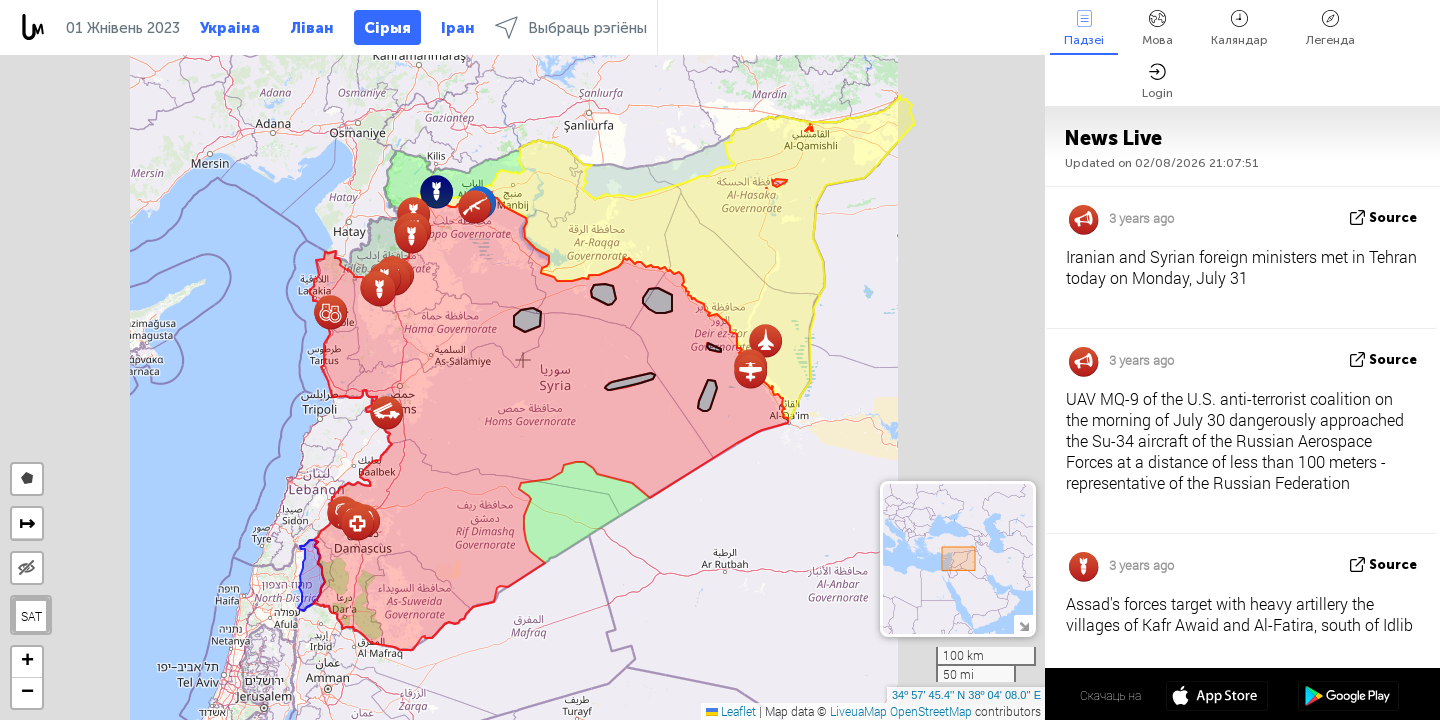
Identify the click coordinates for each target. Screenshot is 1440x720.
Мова (1157, 28)
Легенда (1330, 28)
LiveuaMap (858, 711)
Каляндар (1239, 28)
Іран (458, 28)
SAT (31, 616)
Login (1157, 81)
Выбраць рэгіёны (571, 27)
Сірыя (387, 28)
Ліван (312, 28)
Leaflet (731, 711)
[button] (330, 312)
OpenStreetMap (931, 711)
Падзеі (1084, 28)
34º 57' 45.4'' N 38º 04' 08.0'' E (966, 695)
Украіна (230, 28)
